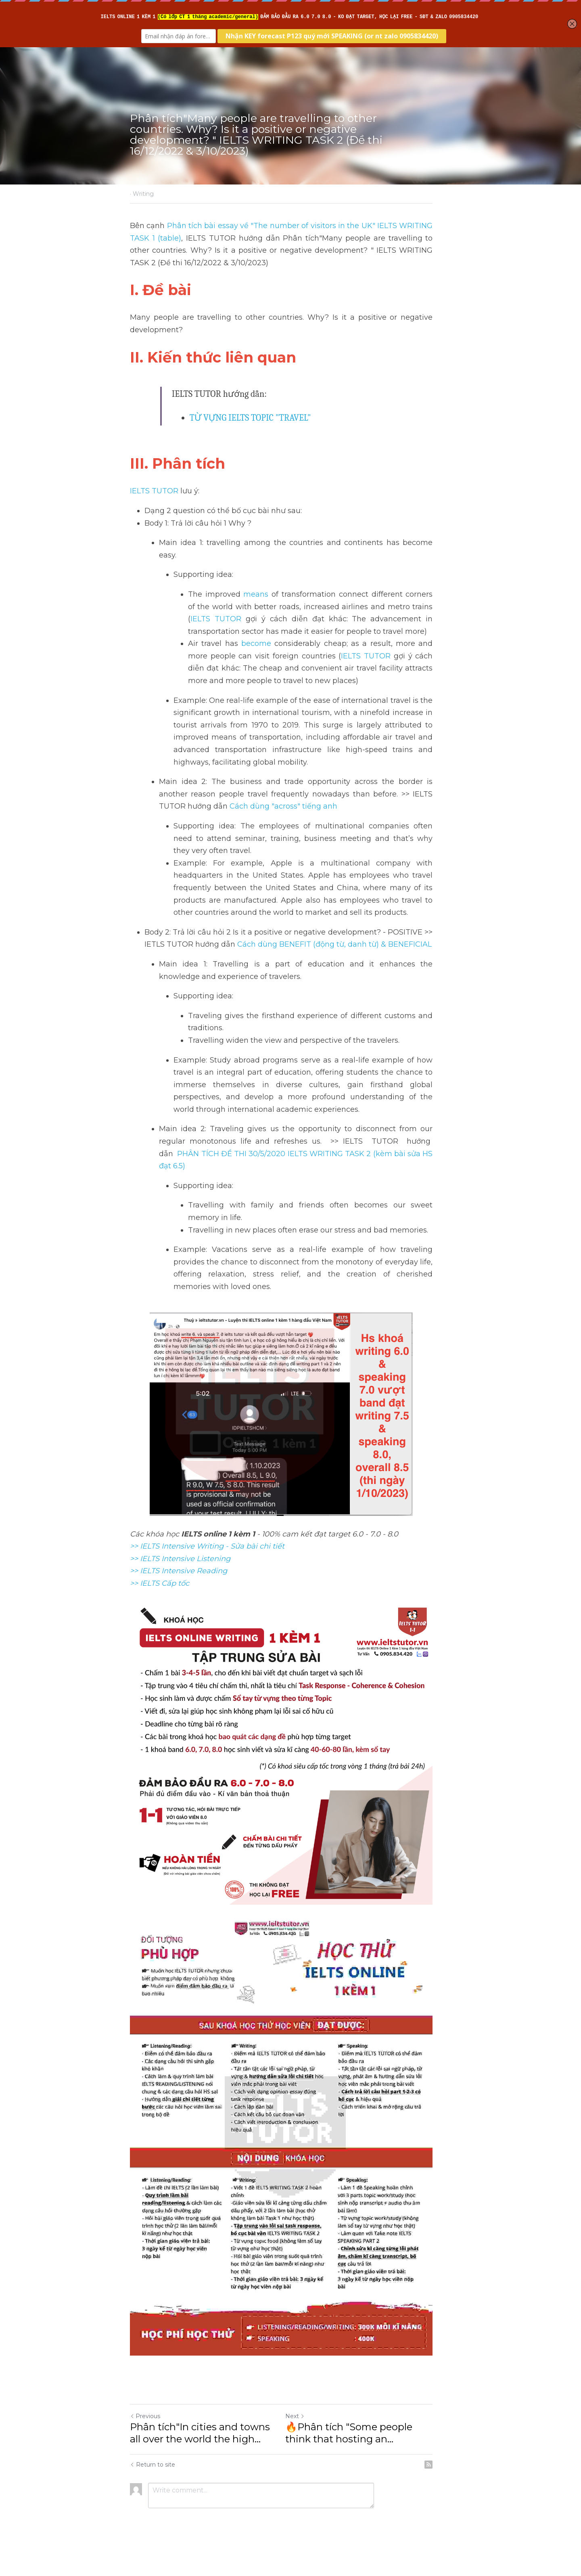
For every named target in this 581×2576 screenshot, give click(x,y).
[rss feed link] (447, 2485)
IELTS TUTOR (154, 490)
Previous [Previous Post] (145, 2436)
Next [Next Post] (304, 2436)
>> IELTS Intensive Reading (178, 1546)
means (256, 581)
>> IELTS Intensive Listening (180, 1534)
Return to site (152, 2484)
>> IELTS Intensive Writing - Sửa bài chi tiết (207, 1521)
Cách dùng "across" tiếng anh (230, 794)
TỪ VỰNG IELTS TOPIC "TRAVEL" (250, 418)
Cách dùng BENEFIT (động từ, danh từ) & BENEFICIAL (334, 932)
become (256, 631)
